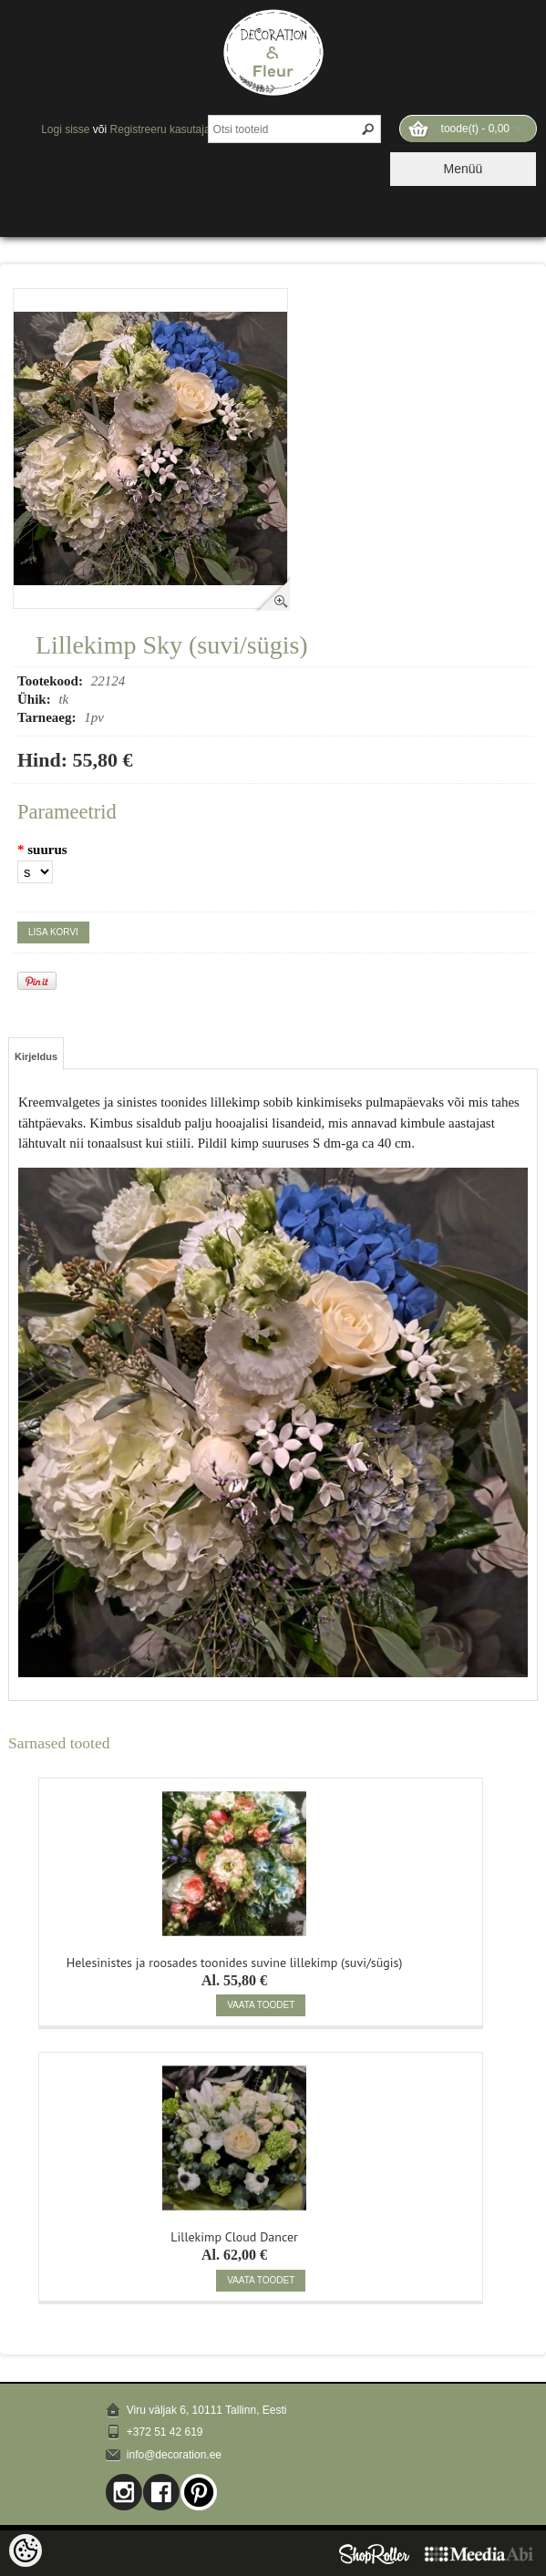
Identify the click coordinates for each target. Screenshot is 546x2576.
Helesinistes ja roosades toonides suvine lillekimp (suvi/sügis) (235, 1960)
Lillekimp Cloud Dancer (233, 2235)
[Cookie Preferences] (25, 2550)
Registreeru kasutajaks (165, 129)
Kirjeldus (36, 1056)
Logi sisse (65, 129)
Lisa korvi (53, 932)
